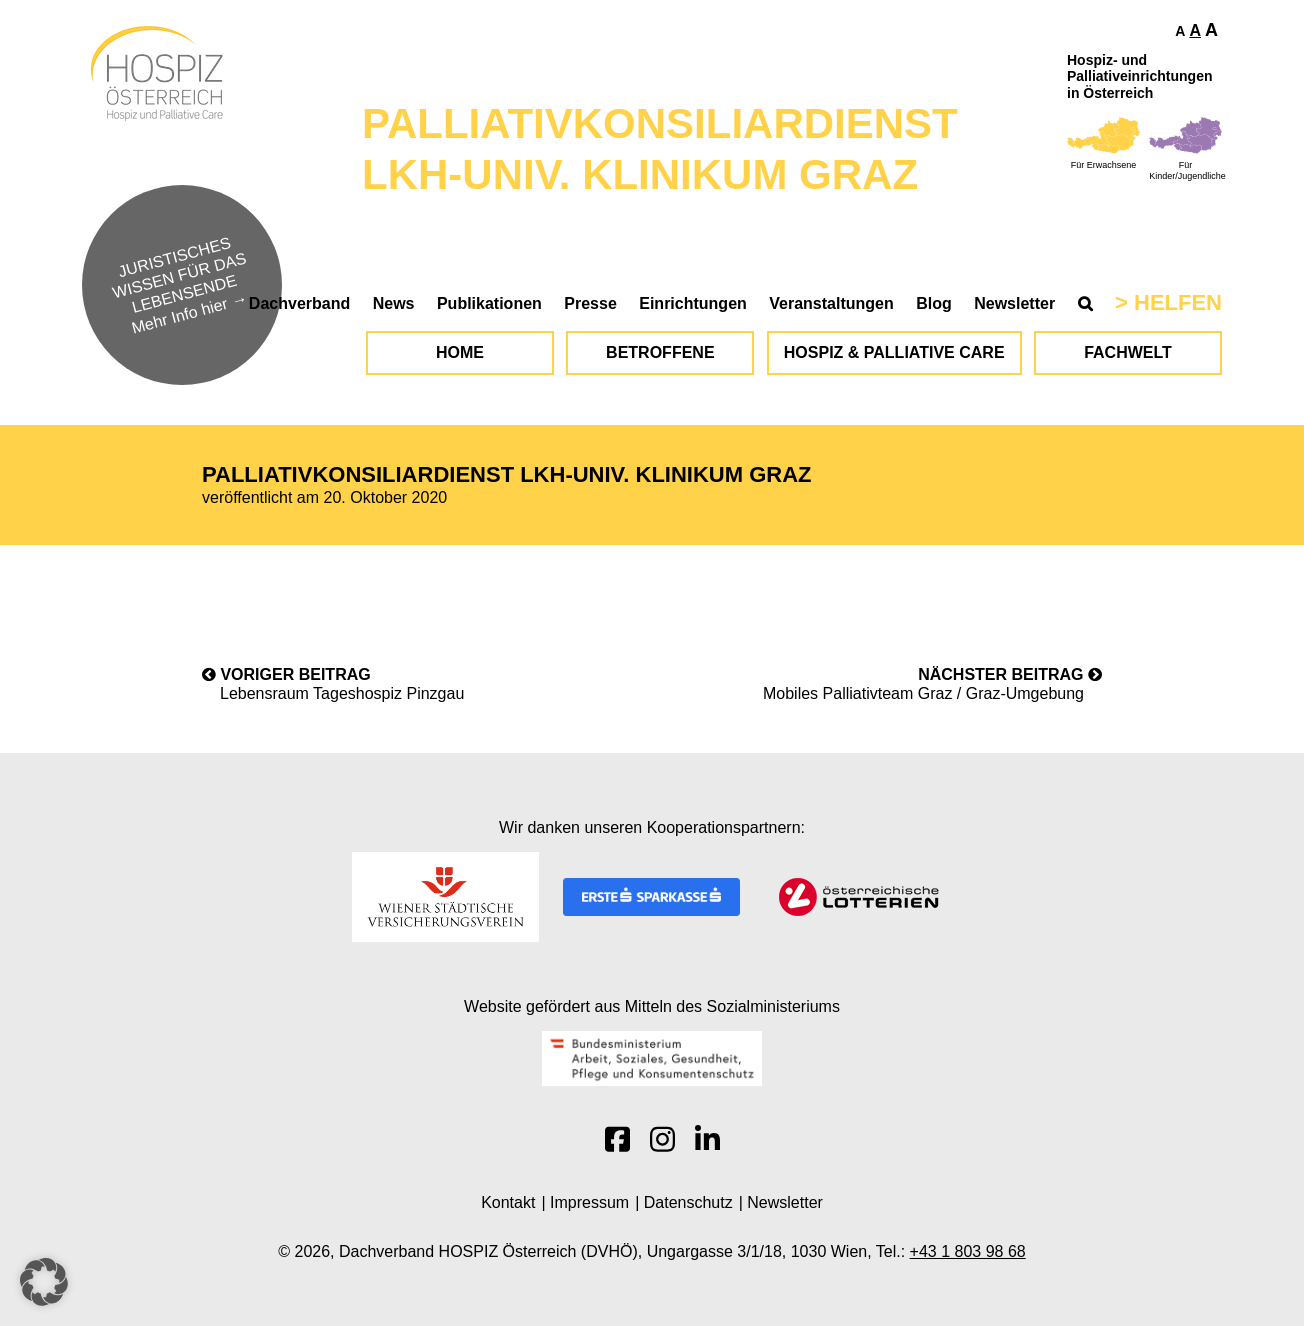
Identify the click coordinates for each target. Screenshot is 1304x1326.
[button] (44, 1282)
